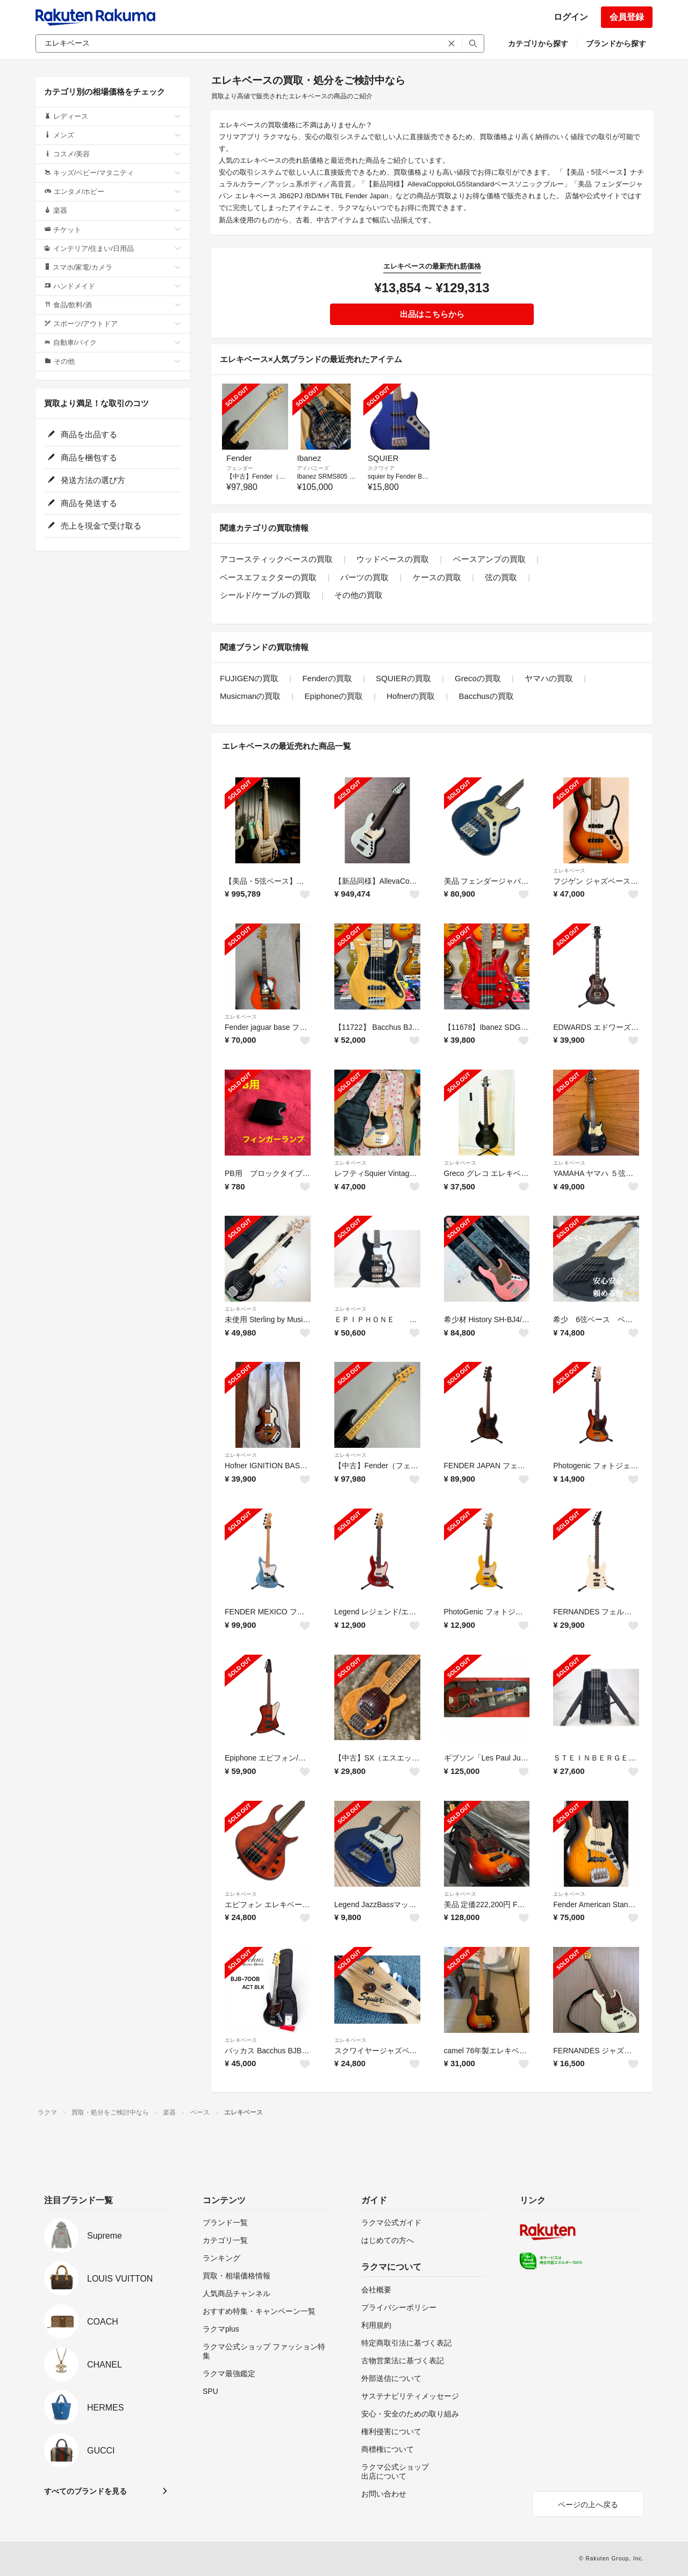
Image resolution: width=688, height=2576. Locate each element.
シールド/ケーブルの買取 (265, 595)
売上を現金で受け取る (94, 525)
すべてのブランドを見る (85, 2491)
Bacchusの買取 (486, 696)
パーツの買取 (364, 577)
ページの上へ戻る (588, 2504)
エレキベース (569, 871)
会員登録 (627, 16)
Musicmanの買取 (250, 696)
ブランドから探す (616, 43)
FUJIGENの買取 (249, 678)
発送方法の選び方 (86, 480)
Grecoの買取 (478, 678)
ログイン (571, 16)
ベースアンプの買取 (489, 559)
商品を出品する (82, 434)
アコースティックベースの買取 (276, 559)
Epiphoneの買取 (334, 696)
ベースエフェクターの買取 (268, 577)
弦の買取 (501, 577)
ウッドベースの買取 (392, 559)
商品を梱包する (82, 457)
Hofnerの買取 (410, 696)
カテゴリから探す (538, 43)
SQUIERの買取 (403, 678)
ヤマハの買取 (549, 678)
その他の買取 (358, 595)
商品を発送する (82, 503)
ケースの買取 (437, 577)
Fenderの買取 (327, 678)
